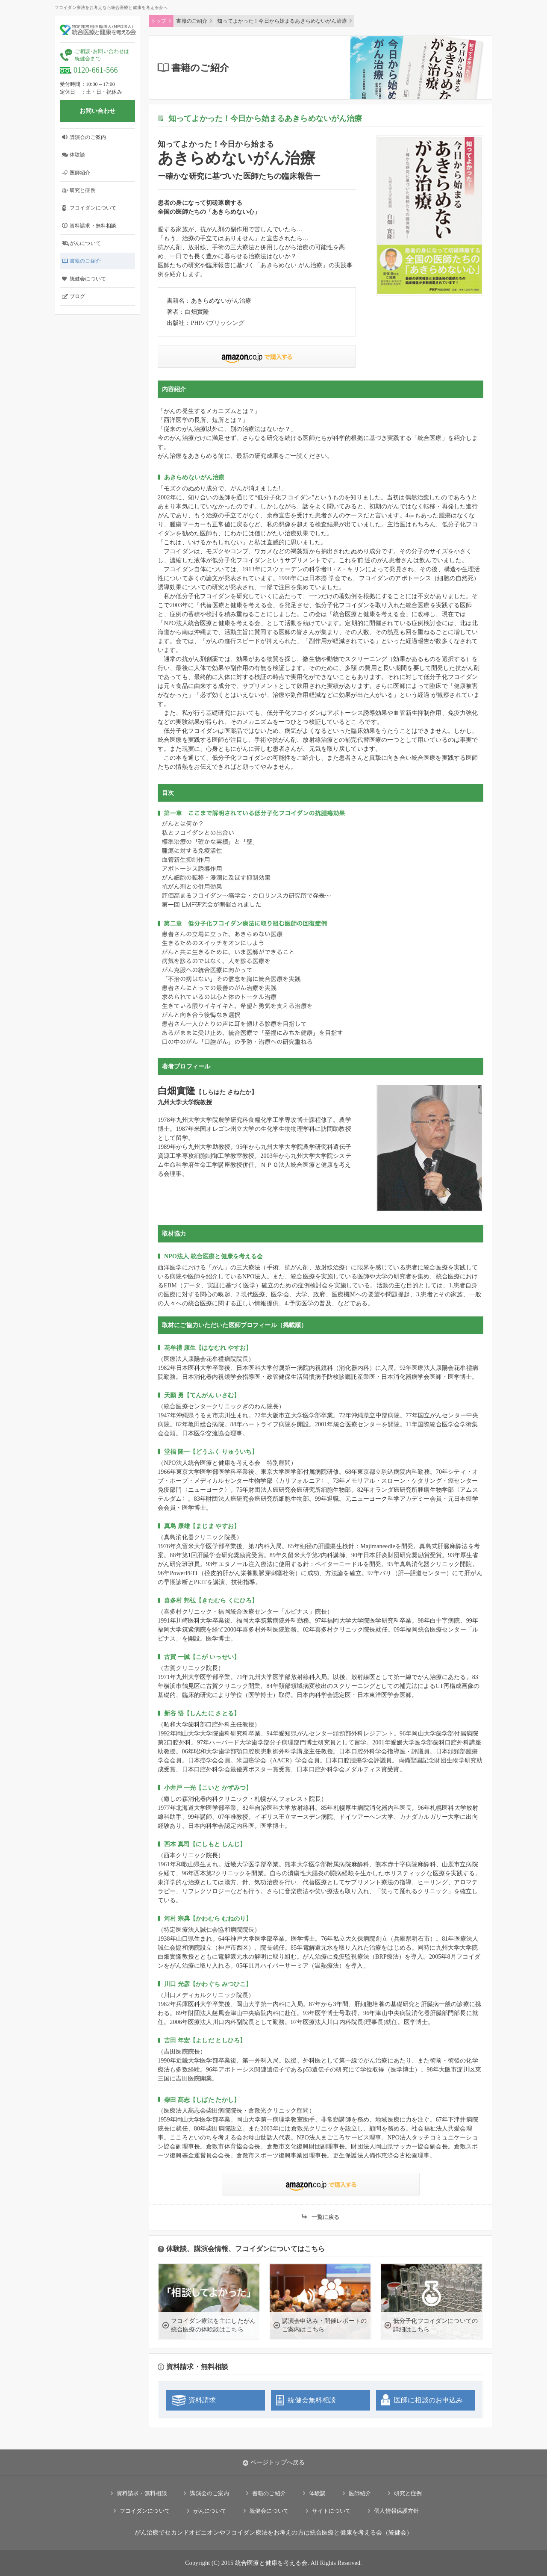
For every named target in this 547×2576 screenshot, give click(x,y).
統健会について (88, 279)
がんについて (85, 243)
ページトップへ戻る (273, 2462)
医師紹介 (80, 173)
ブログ (77, 296)
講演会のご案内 (88, 137)
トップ (158, 21)
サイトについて (331, 2511)
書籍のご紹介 (85, 261)
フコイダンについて (93, 208)
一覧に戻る (326, 2217)
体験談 (77, 155)
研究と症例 (83, 190)
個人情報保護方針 (396, 2511)
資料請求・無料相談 (93, 226)
